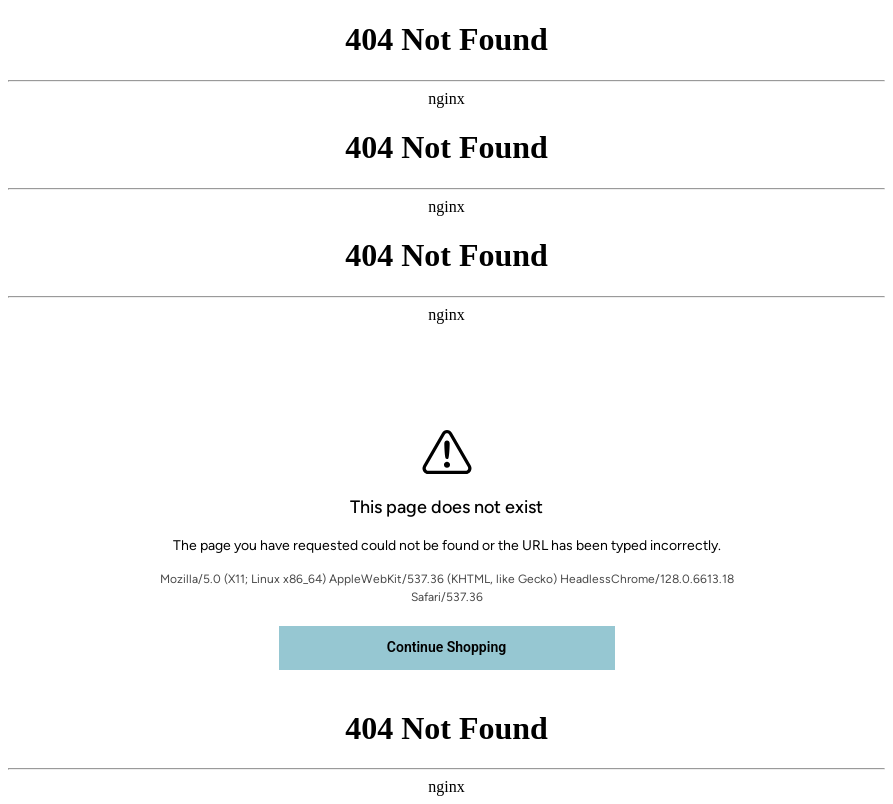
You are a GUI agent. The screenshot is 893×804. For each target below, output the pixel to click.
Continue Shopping (446, 647)
